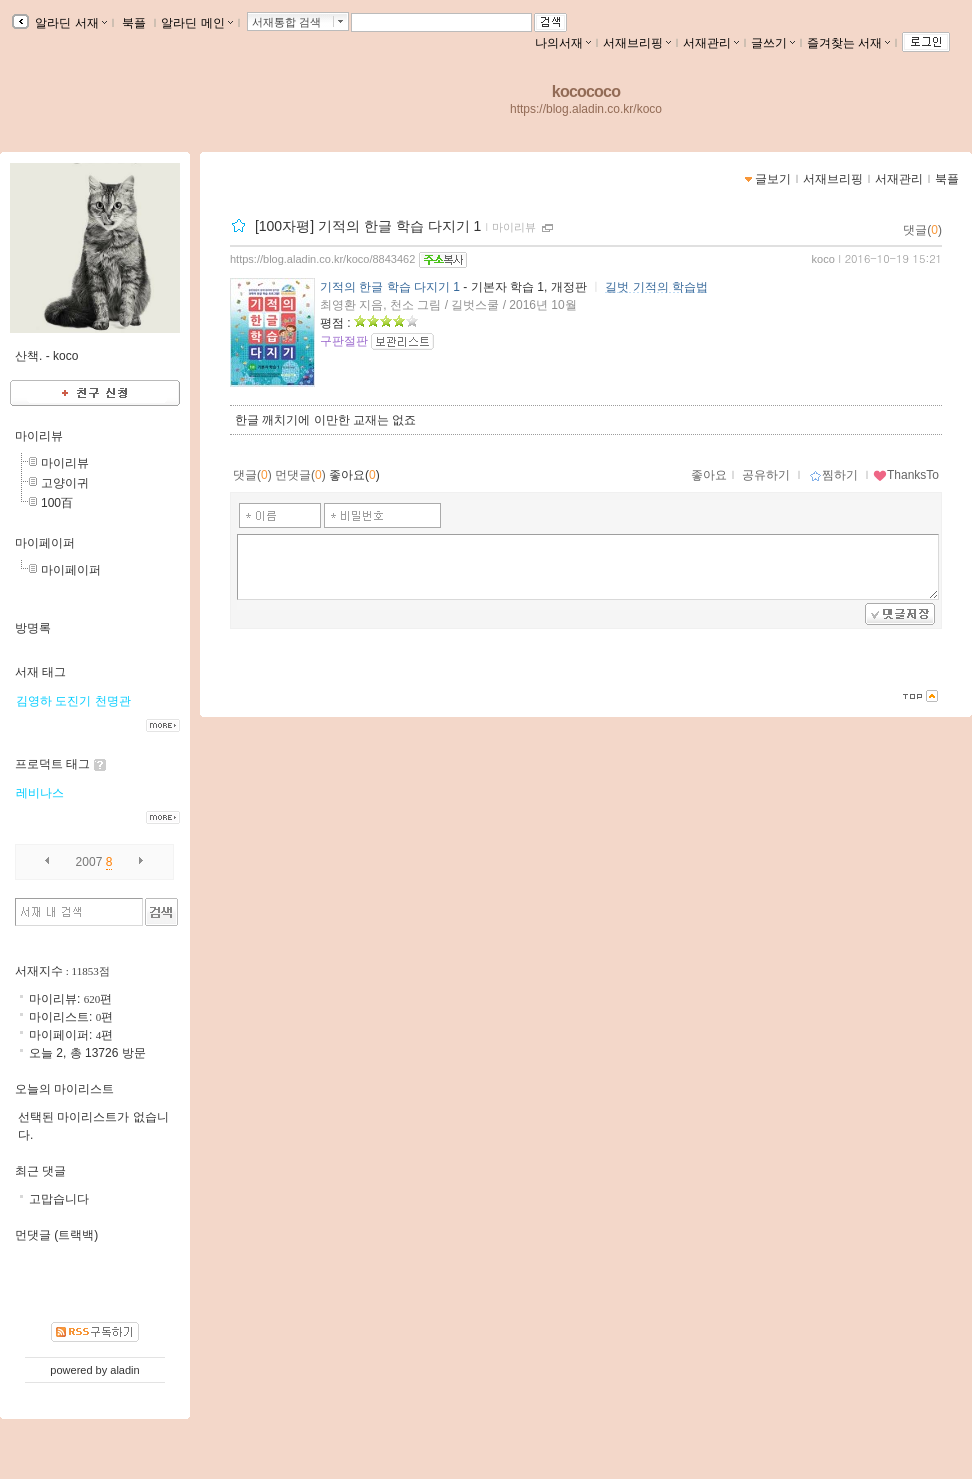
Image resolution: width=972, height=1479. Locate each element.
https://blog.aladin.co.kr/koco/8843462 (322, 259)
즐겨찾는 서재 (848, 43)
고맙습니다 (59, 1199)
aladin (124, 1370)
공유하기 (766, 475)
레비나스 (40, 793)
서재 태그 (40, 672)
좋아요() (354, 475)
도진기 (73, 701)
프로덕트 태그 (52, 764)
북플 (134, 23)
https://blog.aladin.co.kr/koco (586, 109)
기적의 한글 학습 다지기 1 (390, 287)
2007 (89, 862)
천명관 (113, 701)
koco (823, 259)
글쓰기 (773, 43)
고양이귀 (65, 483)
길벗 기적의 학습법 (656, 287)
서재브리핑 (637, 43)
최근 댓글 (40, 1171)
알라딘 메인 (196, 23)
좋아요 (709, 475)
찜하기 (833, 475)
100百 (57, 503)
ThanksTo (906, 475)
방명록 (33, 628)
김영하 (34, 701)
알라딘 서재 (69, 23)
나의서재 (563, 43)
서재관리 (711, 43)
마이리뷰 (514, 227)
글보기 (773, 179)
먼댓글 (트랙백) (56, 1235)
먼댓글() (300, 475)
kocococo (586, 91)
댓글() (922, 230)
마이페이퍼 (45, 543)
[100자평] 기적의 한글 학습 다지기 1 (368, 226)
